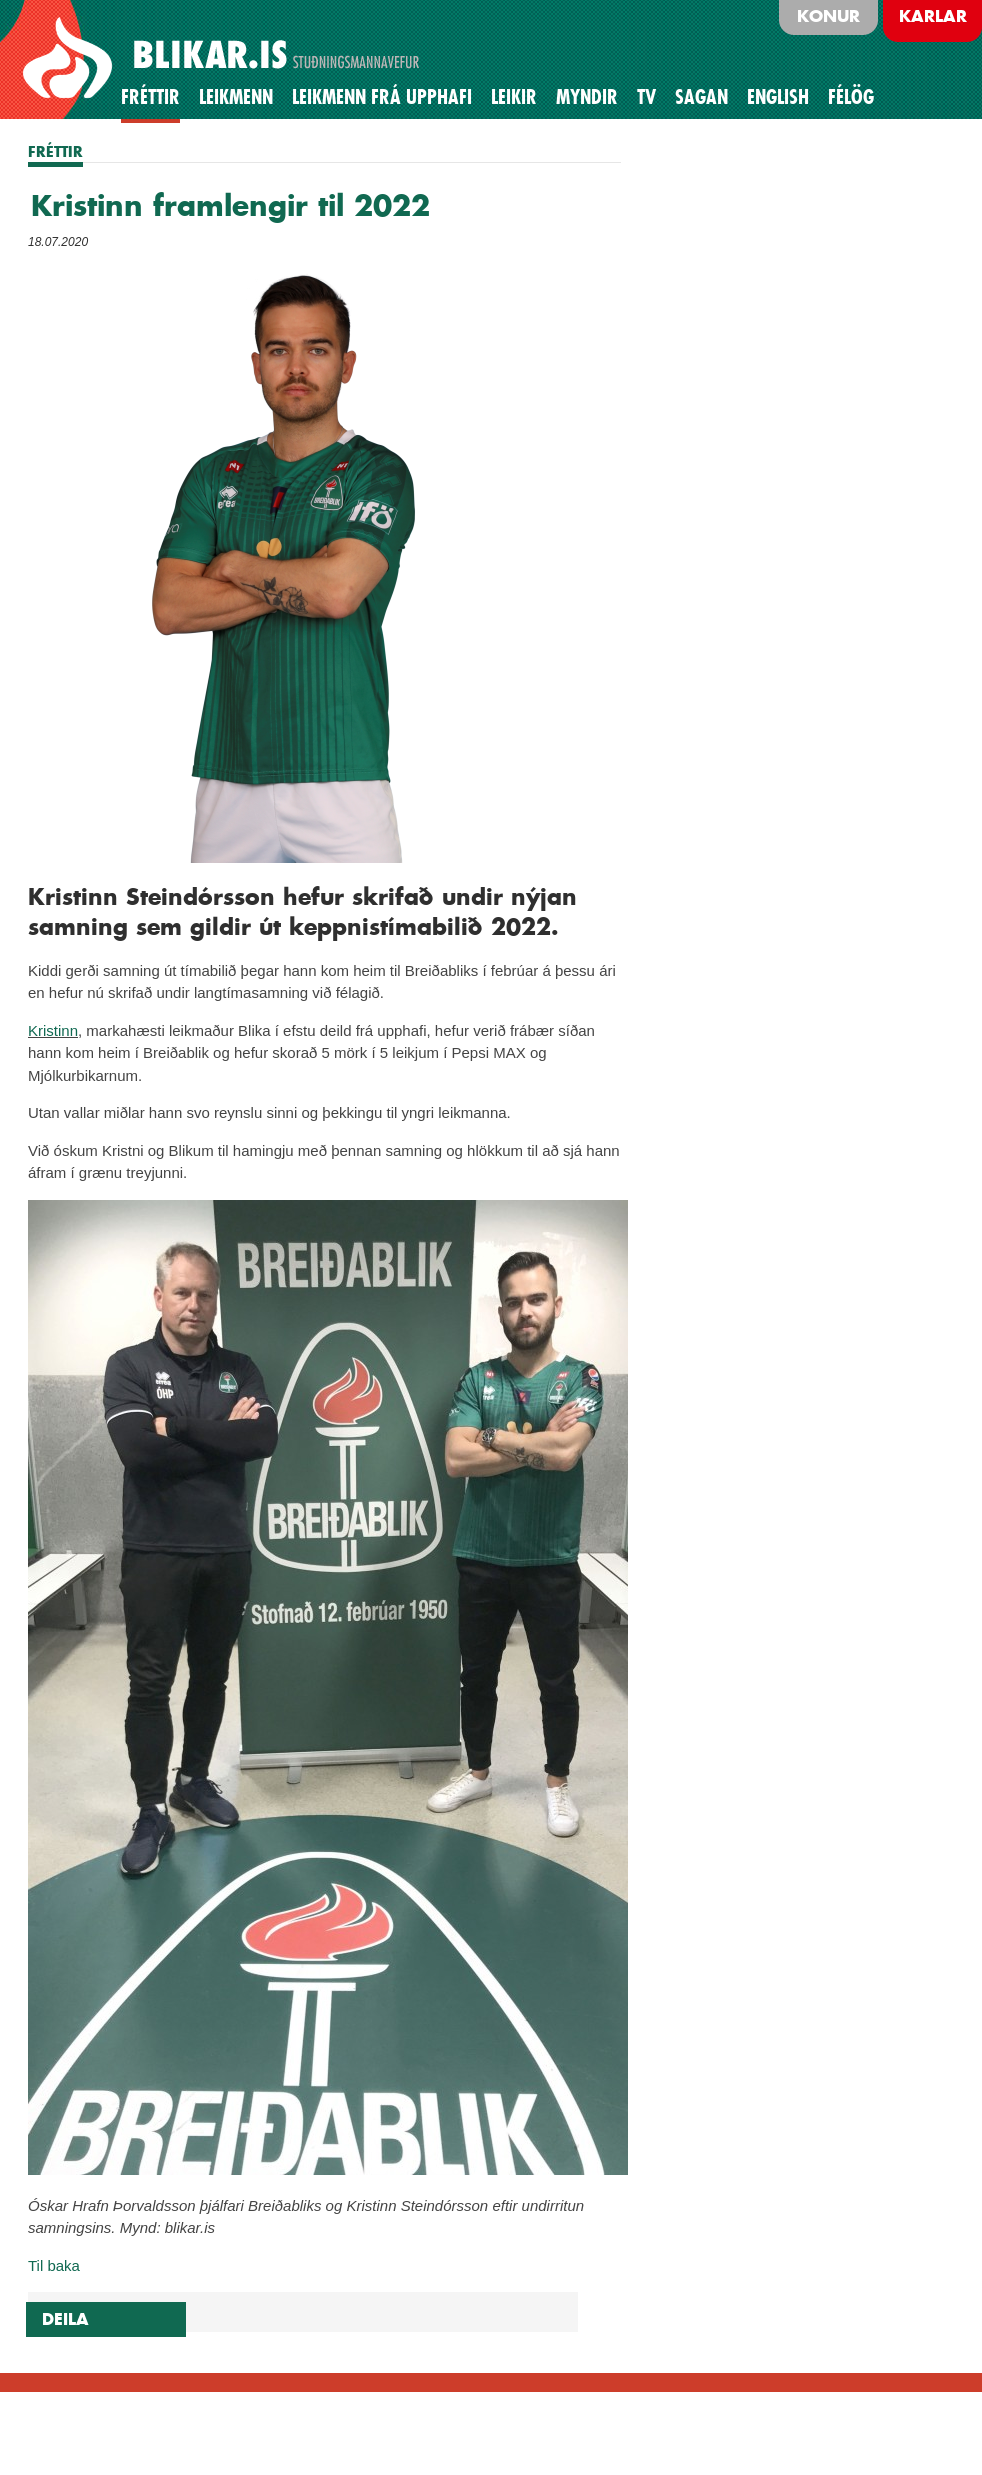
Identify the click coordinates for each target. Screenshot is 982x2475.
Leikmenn (236, 97)
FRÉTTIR (55, 151)
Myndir (587, 97)
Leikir (514, 97)
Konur (828, 16)
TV (646, 97)
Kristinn (53, 1030)
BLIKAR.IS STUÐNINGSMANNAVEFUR (224, 59)
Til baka (54, 2265)
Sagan (701, 97)
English (778, 97)
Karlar (933, 16)
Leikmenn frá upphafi (382, 97)
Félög (851, 97)
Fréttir (150, 97)
